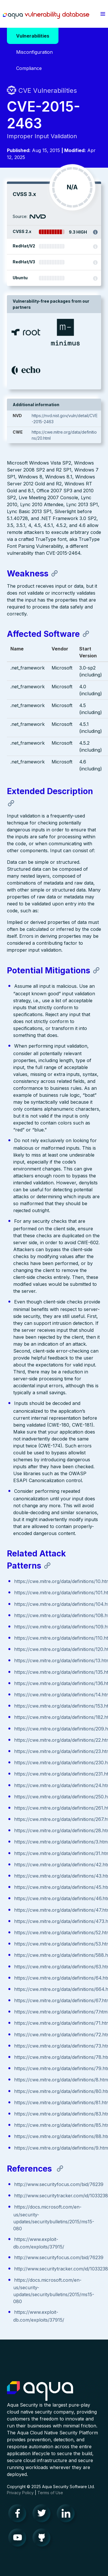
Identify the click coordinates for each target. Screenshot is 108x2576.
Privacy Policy (20, 2492)
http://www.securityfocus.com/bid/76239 (58, 2184)
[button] (102, 14)
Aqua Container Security (40, 2391)
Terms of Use (50, 2492)
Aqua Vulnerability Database (46, 15)
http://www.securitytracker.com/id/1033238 (61, 2195)
